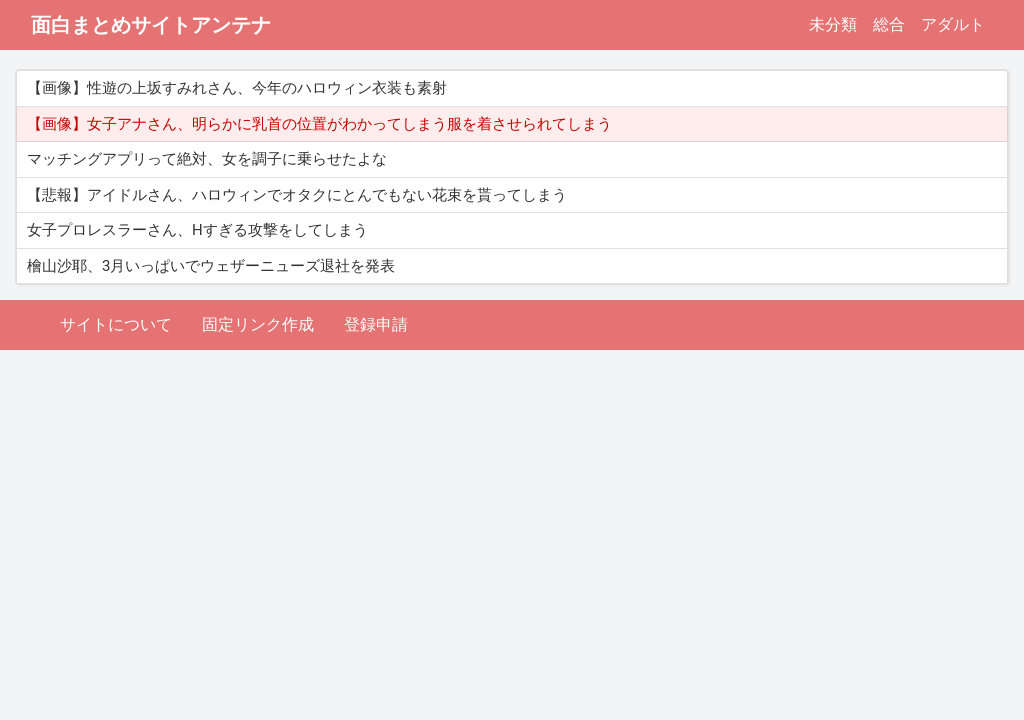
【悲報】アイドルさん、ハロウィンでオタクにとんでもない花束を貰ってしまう (297, 195)
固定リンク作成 (258, 324)
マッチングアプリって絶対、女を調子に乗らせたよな (207, 159)
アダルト (953, 24)
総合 (889, 24)
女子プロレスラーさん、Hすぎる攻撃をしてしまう (197, 230)
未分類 (833, 24)
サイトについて (116, 324)
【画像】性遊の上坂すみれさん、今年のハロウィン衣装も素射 (237, 88)
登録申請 (376, 324)
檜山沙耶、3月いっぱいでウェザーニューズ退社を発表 (211, 266)
